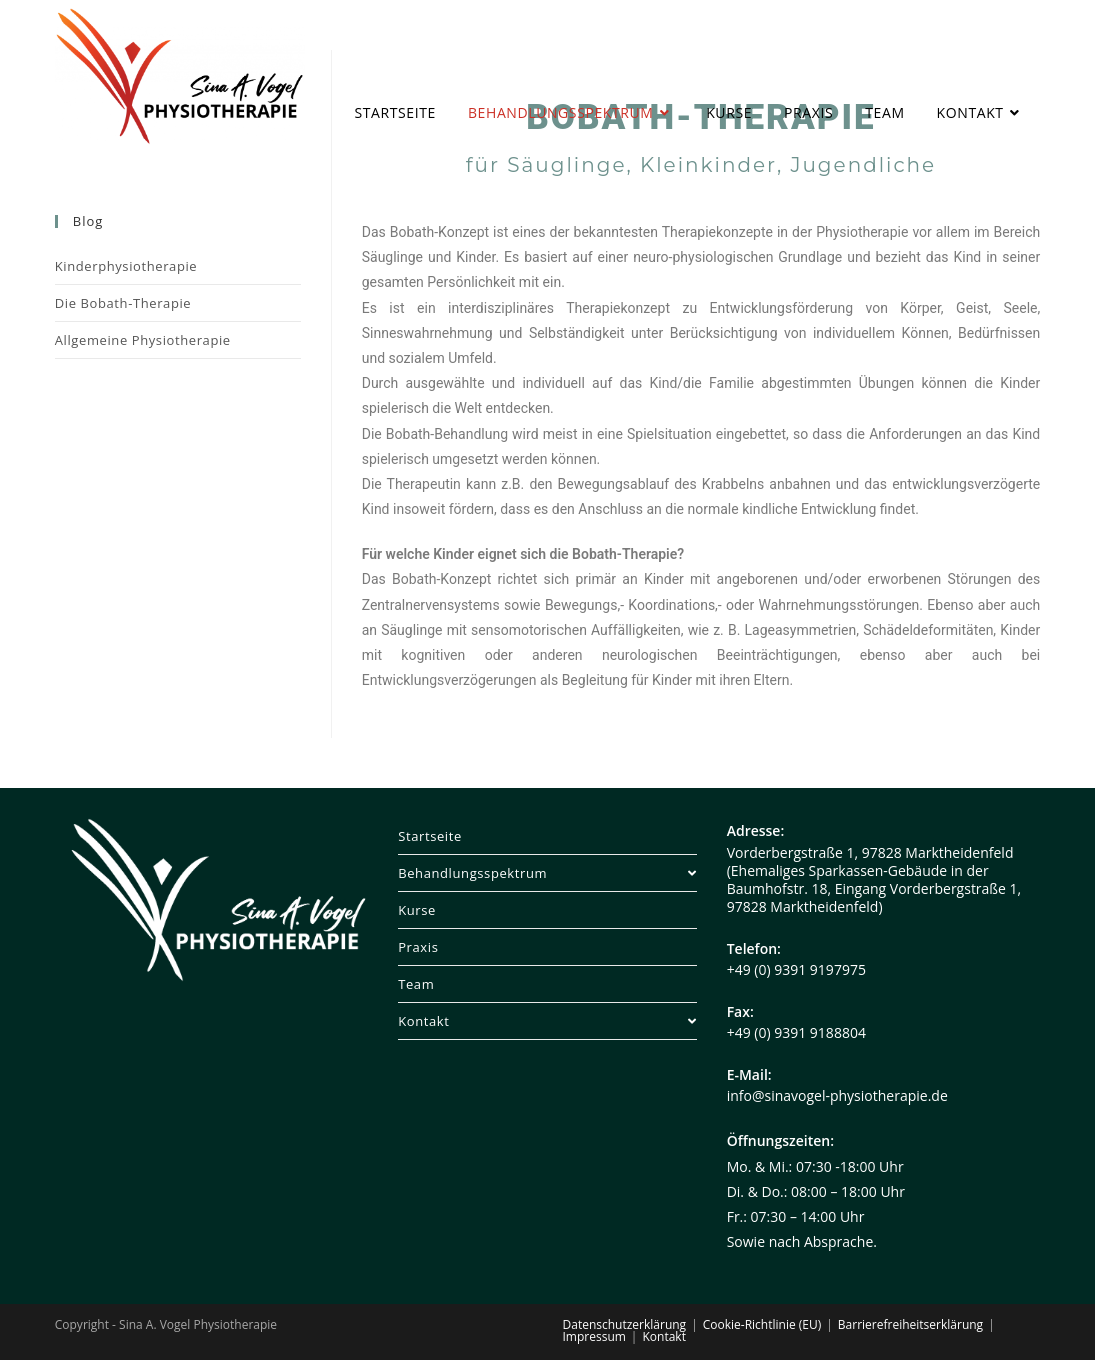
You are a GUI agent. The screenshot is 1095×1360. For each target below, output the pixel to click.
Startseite (430, 836)
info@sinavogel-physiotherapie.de (837, 1095)
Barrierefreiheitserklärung (910, 1324)
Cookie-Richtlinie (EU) (762, 1324)
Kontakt (547, 1021)
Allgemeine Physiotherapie (143, 340)
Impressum (594, 1336)
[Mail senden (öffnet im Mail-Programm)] (1030, 40)
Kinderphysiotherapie (126, 266)
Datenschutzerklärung (625, 1324)
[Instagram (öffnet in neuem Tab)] (996, 41)
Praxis (418, 947)
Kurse (417, 910)
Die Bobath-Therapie (123, 303)
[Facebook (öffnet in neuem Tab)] (962, 41)
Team (416, 984)
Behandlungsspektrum (547, 873)
